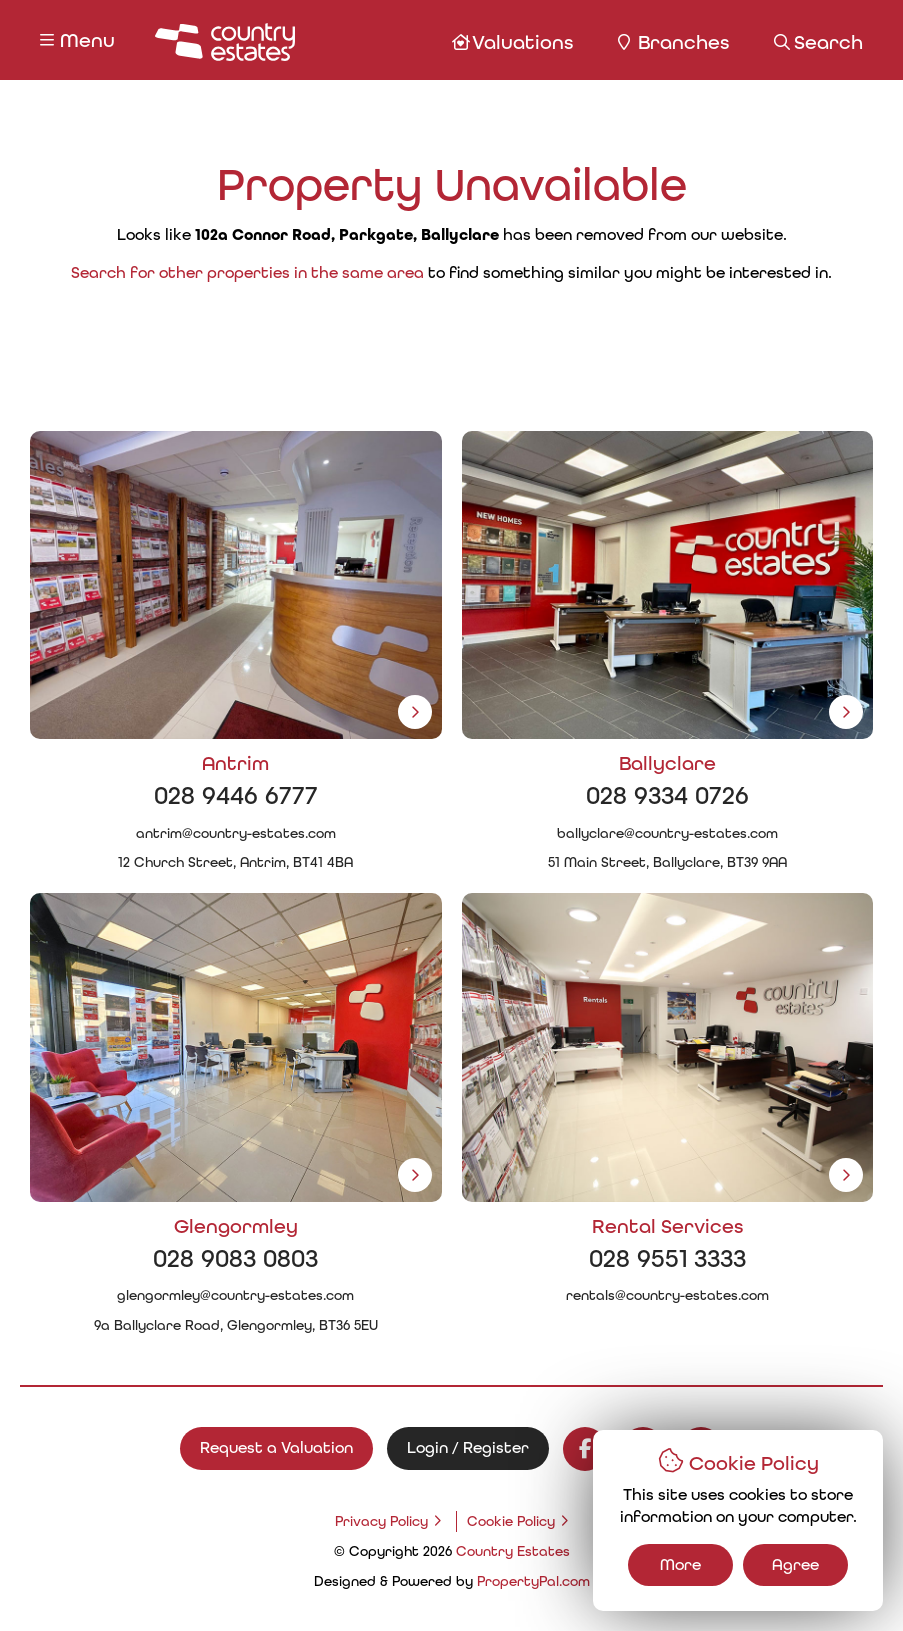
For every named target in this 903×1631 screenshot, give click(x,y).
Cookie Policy (511, 1521)
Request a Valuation (276, 1447)
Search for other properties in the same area (247, 272)
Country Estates (513, 1551)
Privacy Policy (381, 1521)
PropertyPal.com (533, 1581)
